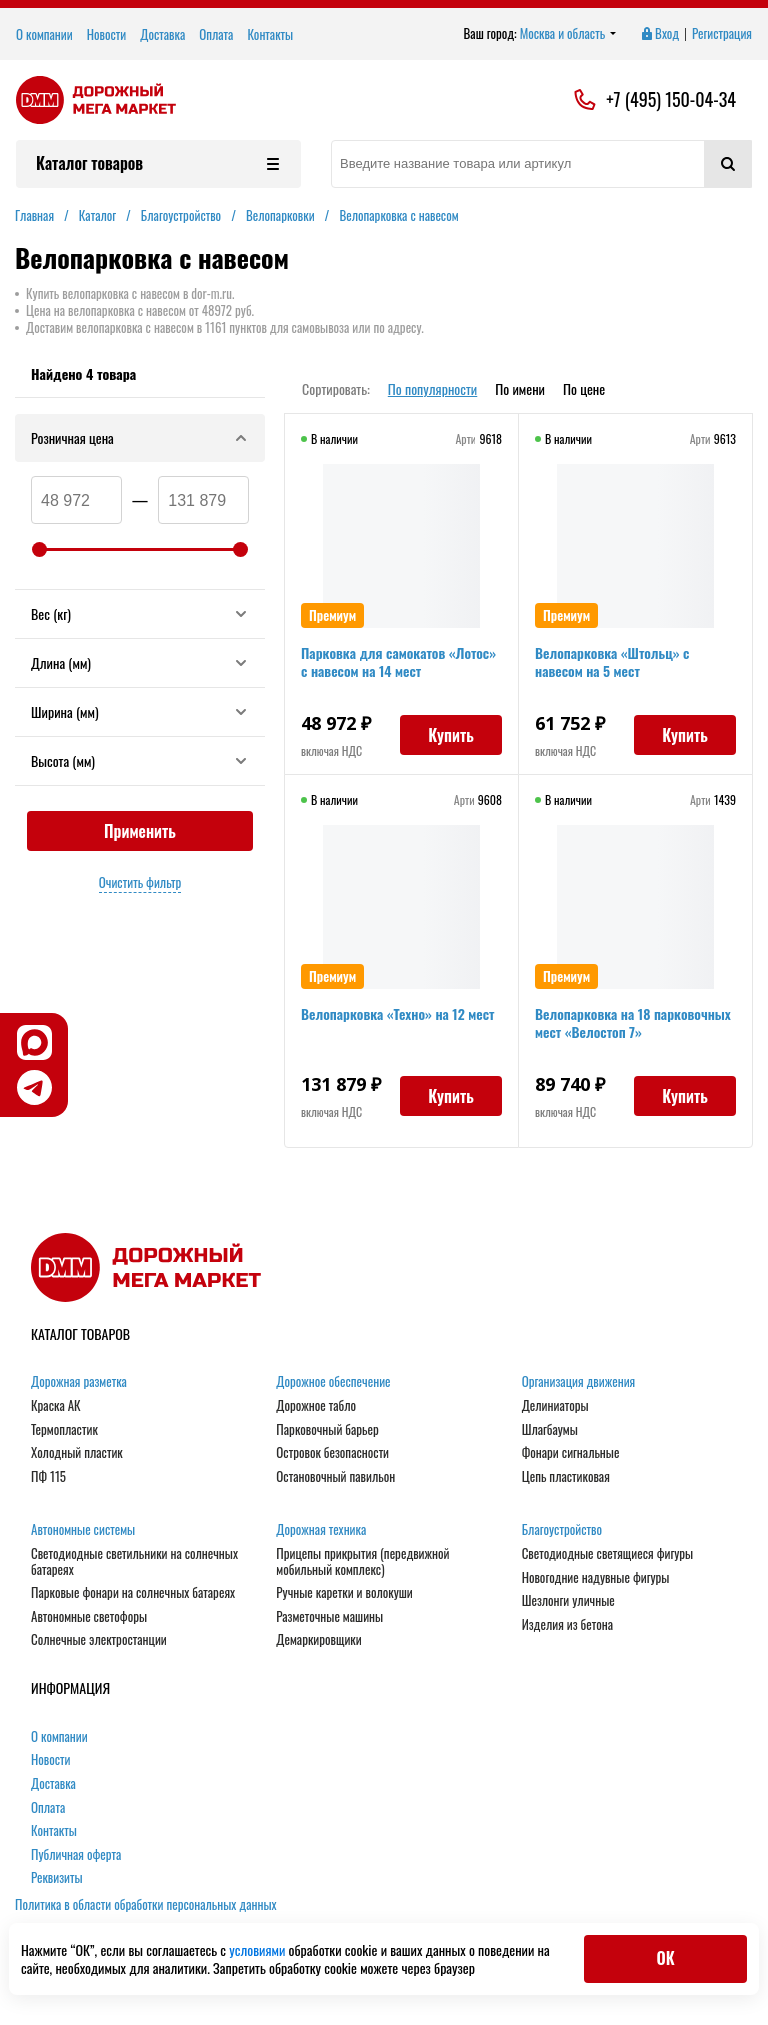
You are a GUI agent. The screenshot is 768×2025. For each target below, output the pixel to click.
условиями (258, 1949)
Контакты (270, 34)
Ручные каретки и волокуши (344, 1593)
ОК (665, 1958)
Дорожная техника (321, 1530)
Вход (659, 34)
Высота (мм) (140, 760)
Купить (451, 735)
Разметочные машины (329, 1617)
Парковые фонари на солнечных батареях (133, 1593)
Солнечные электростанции (99, 1640)
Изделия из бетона (567, 1625)
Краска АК (56, 1406)
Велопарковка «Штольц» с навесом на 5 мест (612, 661)
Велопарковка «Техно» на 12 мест (398, 1013)
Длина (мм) (140, 662)
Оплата (216, 34)
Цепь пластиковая (566, 1477)
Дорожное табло (316, 1406)
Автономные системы (83, 1530)
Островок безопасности (332, 1453)
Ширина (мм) (140, 711)
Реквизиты (57, 1878)
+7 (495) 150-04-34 (671, 100)
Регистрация (722, 34)
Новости (107, 34)
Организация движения (579, 1382)
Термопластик (64, 1430)
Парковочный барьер (327, 1430)
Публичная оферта (76, 1855)
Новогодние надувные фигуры (596, 1578)
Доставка (162, 34)
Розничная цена (140, 437)
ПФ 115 (48, 1477)
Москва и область (568, 34)
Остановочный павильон (335, 1477)
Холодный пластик (77, 1453)
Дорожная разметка (79, 1382)
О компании (44, 34)
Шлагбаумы (550, 1430)
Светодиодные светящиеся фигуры (608, 1554)
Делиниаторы (555, 1406)
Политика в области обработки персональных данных (146, 1904)
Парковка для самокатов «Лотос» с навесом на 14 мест (398, 661)
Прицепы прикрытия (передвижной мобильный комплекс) (362, 1561)
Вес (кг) (140, 613)
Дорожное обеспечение (333, 1382)
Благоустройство (562, 1530)
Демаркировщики (318, 1640)
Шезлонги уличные (568, 1601)
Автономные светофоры (89, 1617)
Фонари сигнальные (571, 1453)
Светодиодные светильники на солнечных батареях (134, 1561)
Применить (140, 831)
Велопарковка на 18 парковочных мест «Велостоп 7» (633, 1022)
